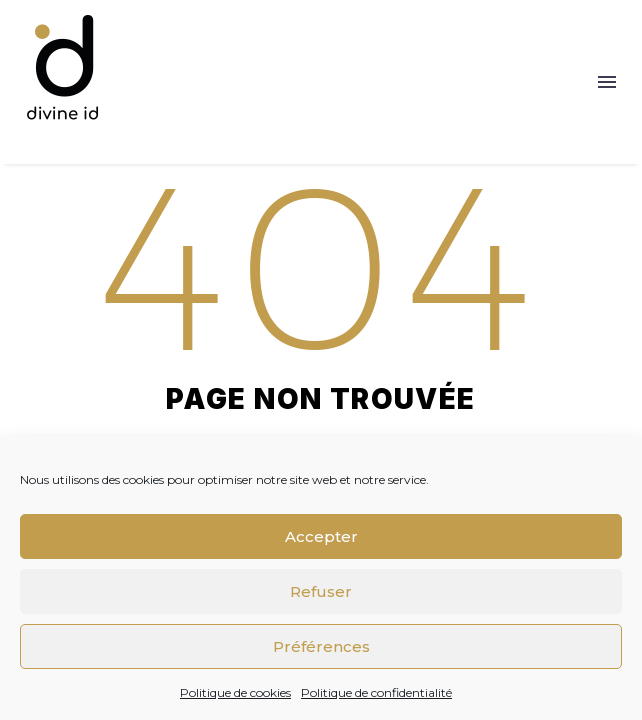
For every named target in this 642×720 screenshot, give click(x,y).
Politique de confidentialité (376, 692)
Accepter (321, 536)
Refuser (321, 591)
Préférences (321, 646)
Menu (607, 82)
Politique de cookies (235, 692)
